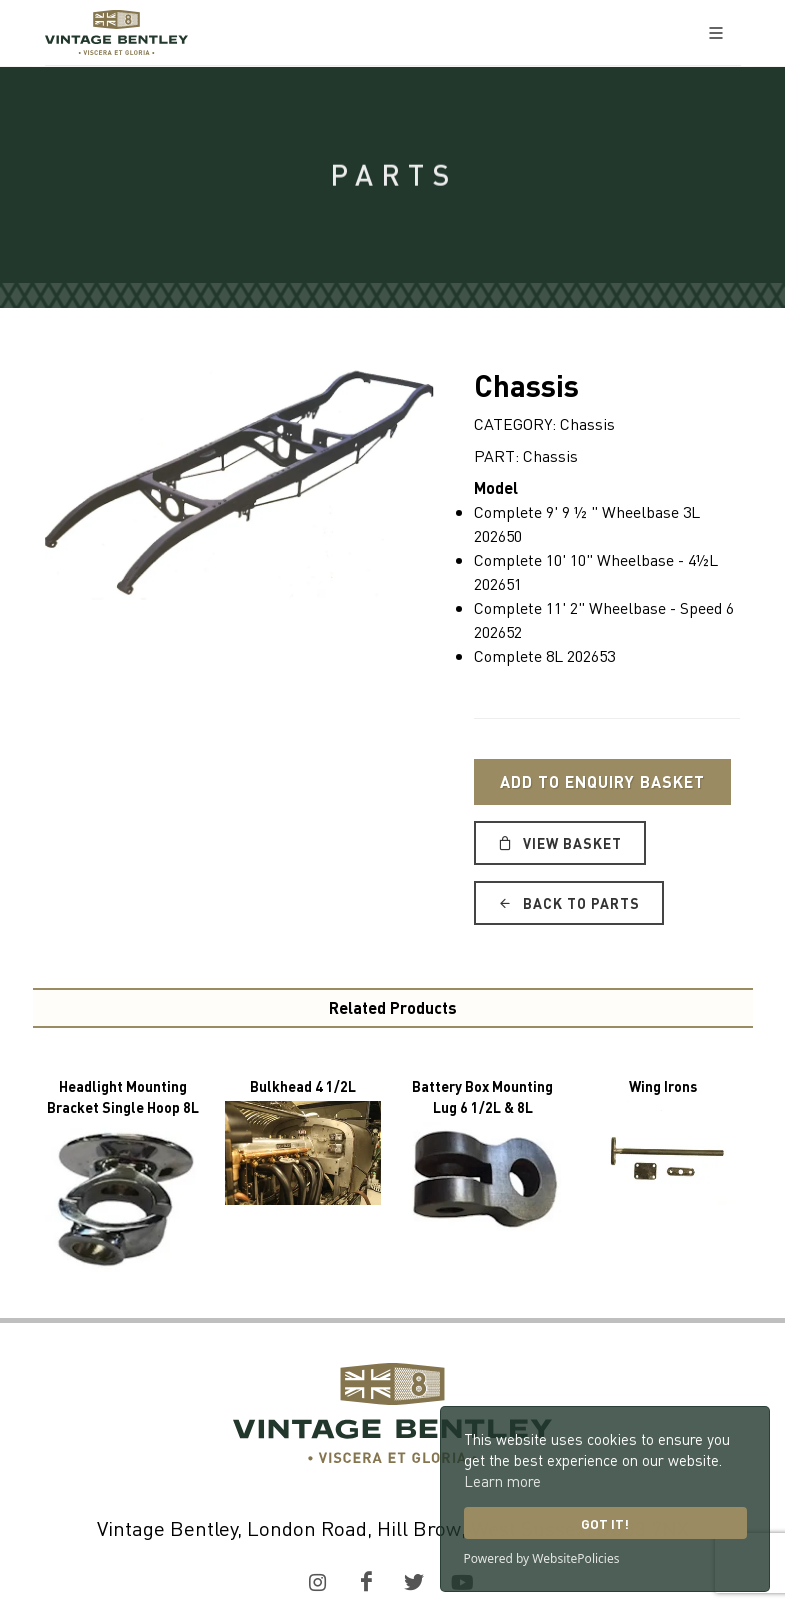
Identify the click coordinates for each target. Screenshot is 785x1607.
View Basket (560, 843)
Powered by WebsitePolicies (542, 1558)
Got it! (605, 1523)
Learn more (502, 1481)
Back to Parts (569, 903)
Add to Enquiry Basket (602, 781)
